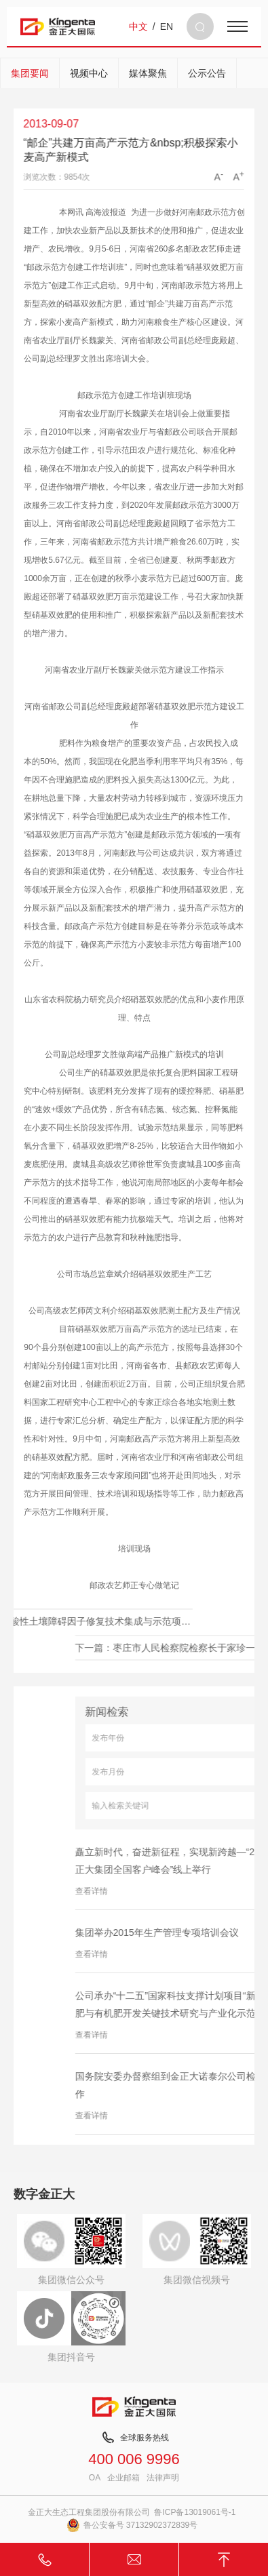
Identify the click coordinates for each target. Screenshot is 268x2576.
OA (94, 2478)
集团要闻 (30, 73)
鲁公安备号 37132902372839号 (132, 2525)
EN (166, 26)
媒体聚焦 (148, 73)
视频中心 (89, 73)
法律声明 (163, 2478)
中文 (138, 26)
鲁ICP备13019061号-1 (194, 2512)
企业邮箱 (123, 2478)
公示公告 (207, 73)
